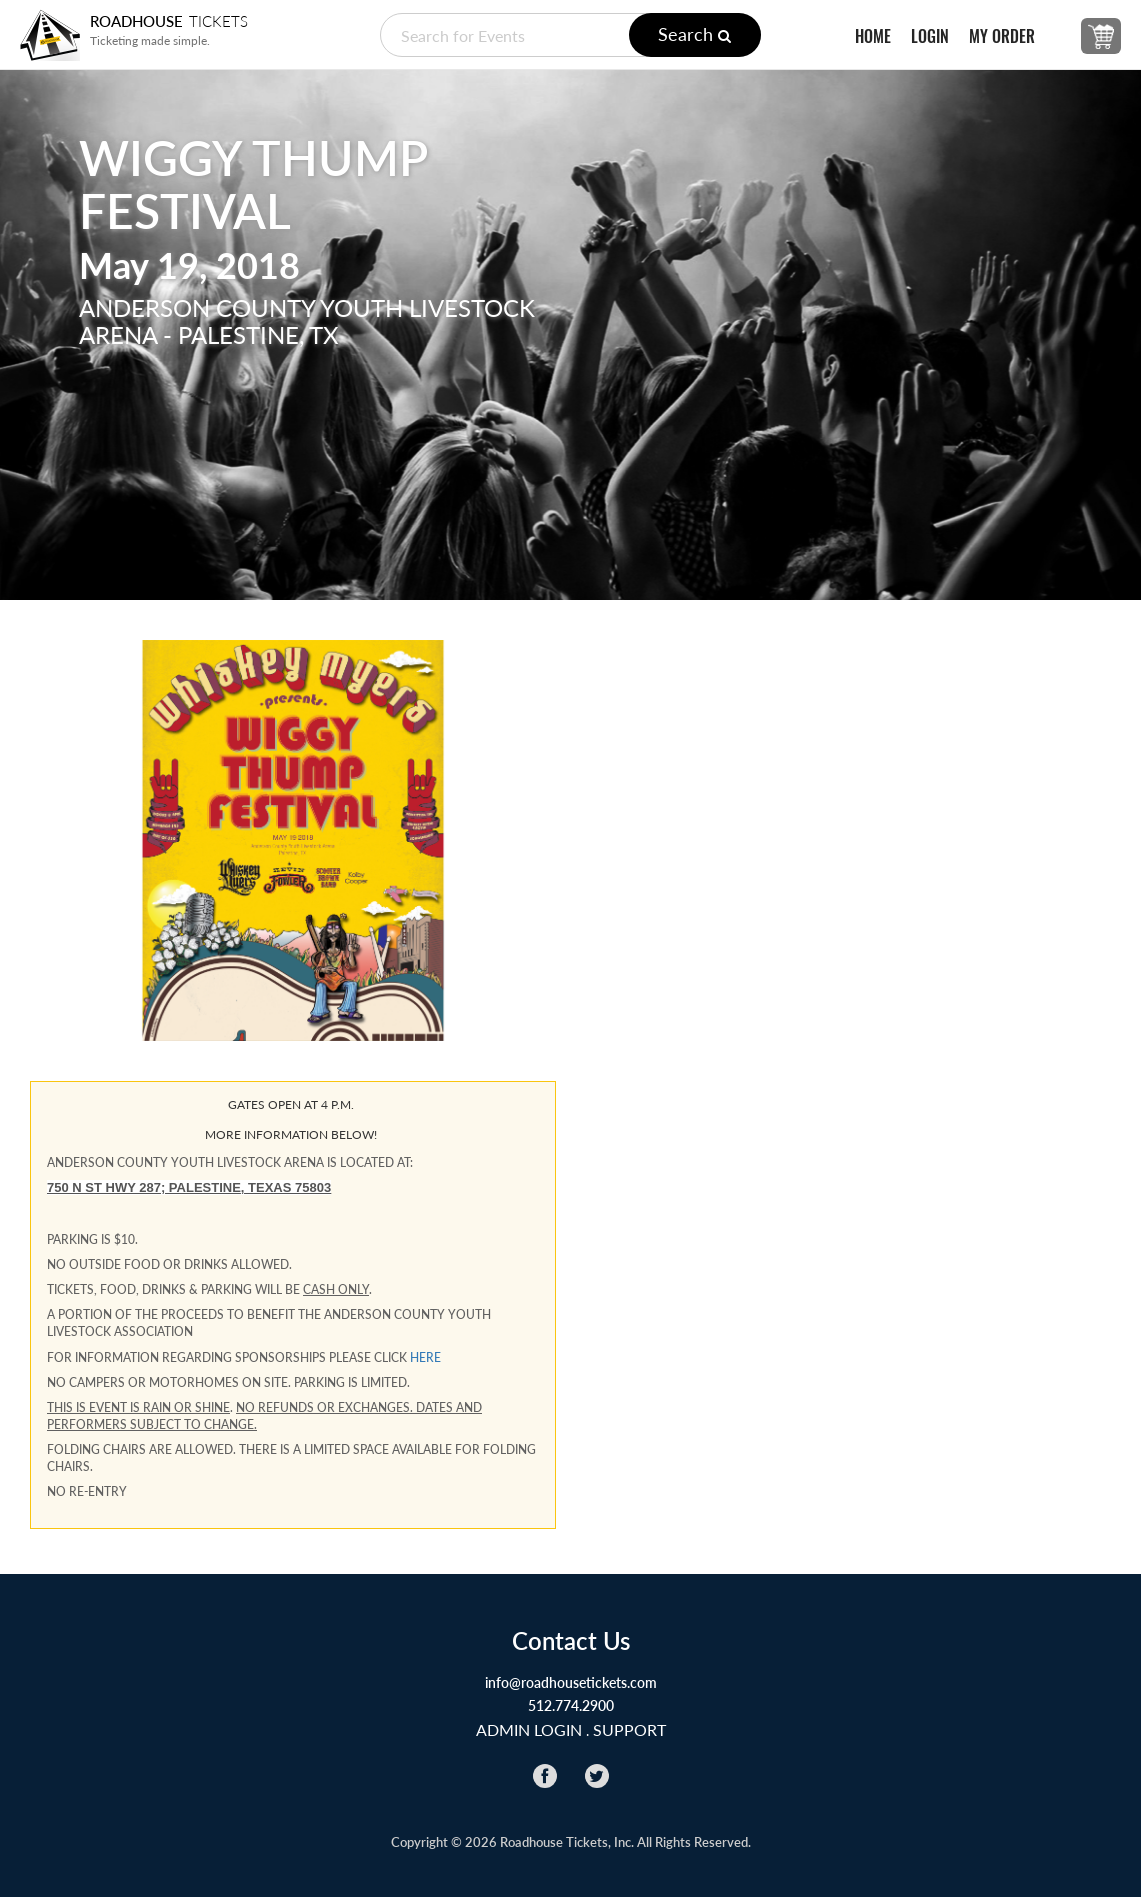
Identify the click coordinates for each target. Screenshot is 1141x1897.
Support (629, 1729)
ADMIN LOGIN (529, 1729)
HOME (873, 36)
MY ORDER (1002, 36)
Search (694, 34)
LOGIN (930, 36)
